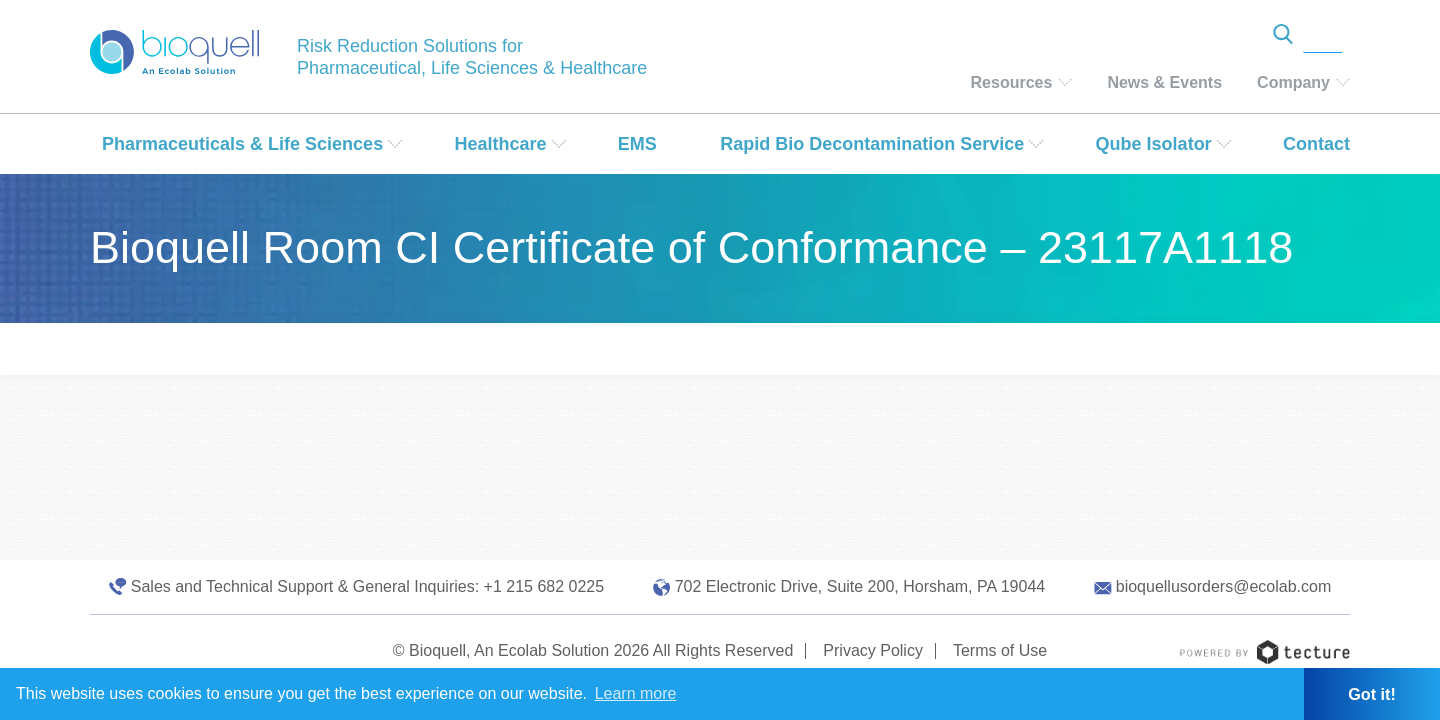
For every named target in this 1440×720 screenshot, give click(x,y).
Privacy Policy (873, 650)
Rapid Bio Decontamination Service (872, 144)
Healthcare (500, 144)
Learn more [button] (636, 693)
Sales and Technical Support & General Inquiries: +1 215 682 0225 (367, 586)
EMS (637, 144)
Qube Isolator (1154, 144)
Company (1293, 82)
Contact (1316, 144)
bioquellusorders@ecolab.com (1223, 586)
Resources (1012, 82)
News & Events (1164, 82)
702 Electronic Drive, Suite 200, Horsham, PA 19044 (860, 586)
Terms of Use (1000, 650)
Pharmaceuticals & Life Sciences (242, 144)
